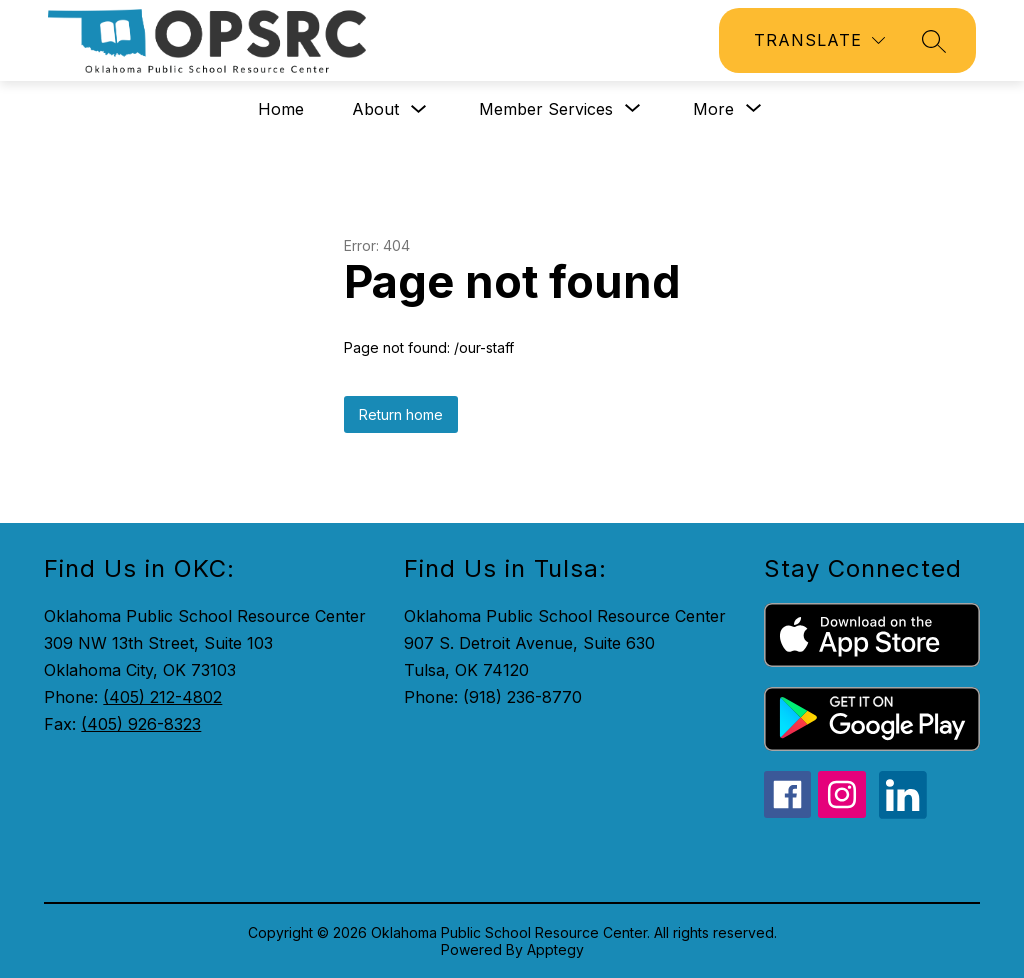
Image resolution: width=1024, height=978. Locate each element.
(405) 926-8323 (141, 724)
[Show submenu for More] (713, 109)
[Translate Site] (819, 40)
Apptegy (555, 949)
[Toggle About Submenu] (419, 109)
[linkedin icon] (903, 813)
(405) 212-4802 (162, 697)
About (375, 109)
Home (281, 109)
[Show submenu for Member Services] (546, 109)
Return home (401, 414)
